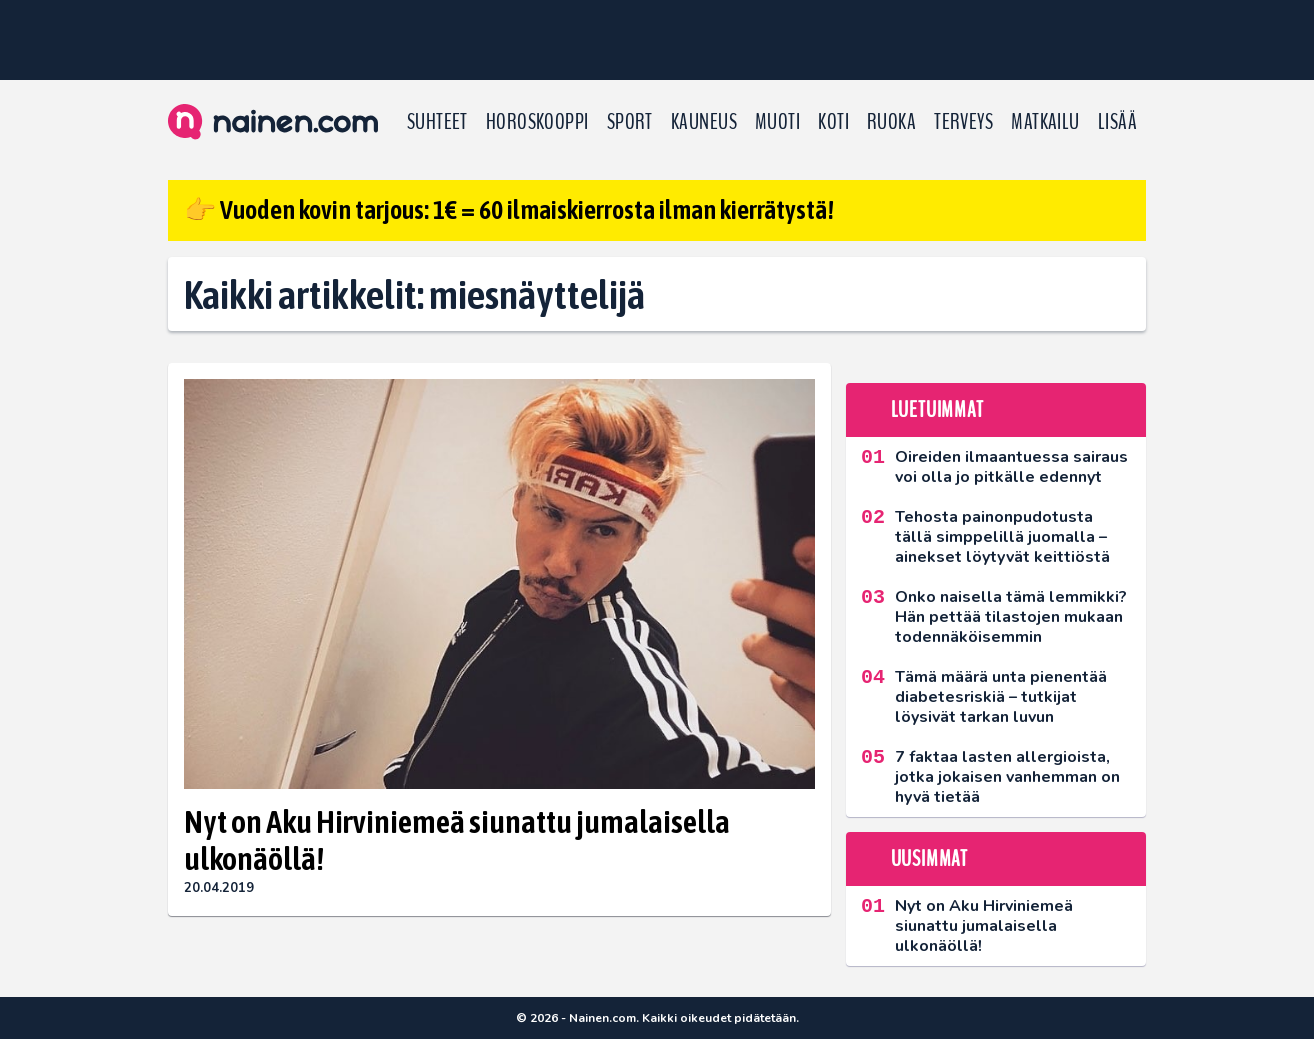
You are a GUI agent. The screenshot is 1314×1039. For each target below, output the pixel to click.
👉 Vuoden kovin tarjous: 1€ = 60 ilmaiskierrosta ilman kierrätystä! (509, 210)
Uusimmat (929, 859)
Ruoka (891, 122)
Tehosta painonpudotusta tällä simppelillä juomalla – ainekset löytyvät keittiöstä (1002, 537)
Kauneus (704, 122)
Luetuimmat (937, 410)
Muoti (777, 122)
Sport (630, 122)
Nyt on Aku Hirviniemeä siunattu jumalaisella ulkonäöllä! (457, 840)
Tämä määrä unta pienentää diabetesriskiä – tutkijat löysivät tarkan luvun (1001, 697)
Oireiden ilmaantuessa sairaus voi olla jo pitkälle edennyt (1011, 467)
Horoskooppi (537, 122)
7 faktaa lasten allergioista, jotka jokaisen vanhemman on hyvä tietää (1007, 777)
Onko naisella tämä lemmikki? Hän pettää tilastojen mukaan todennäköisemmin (1011, 617)
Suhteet (437, 122)
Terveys (963, 122)
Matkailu (1045, 122)
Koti (833, 122)
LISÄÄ (1117, 122)
